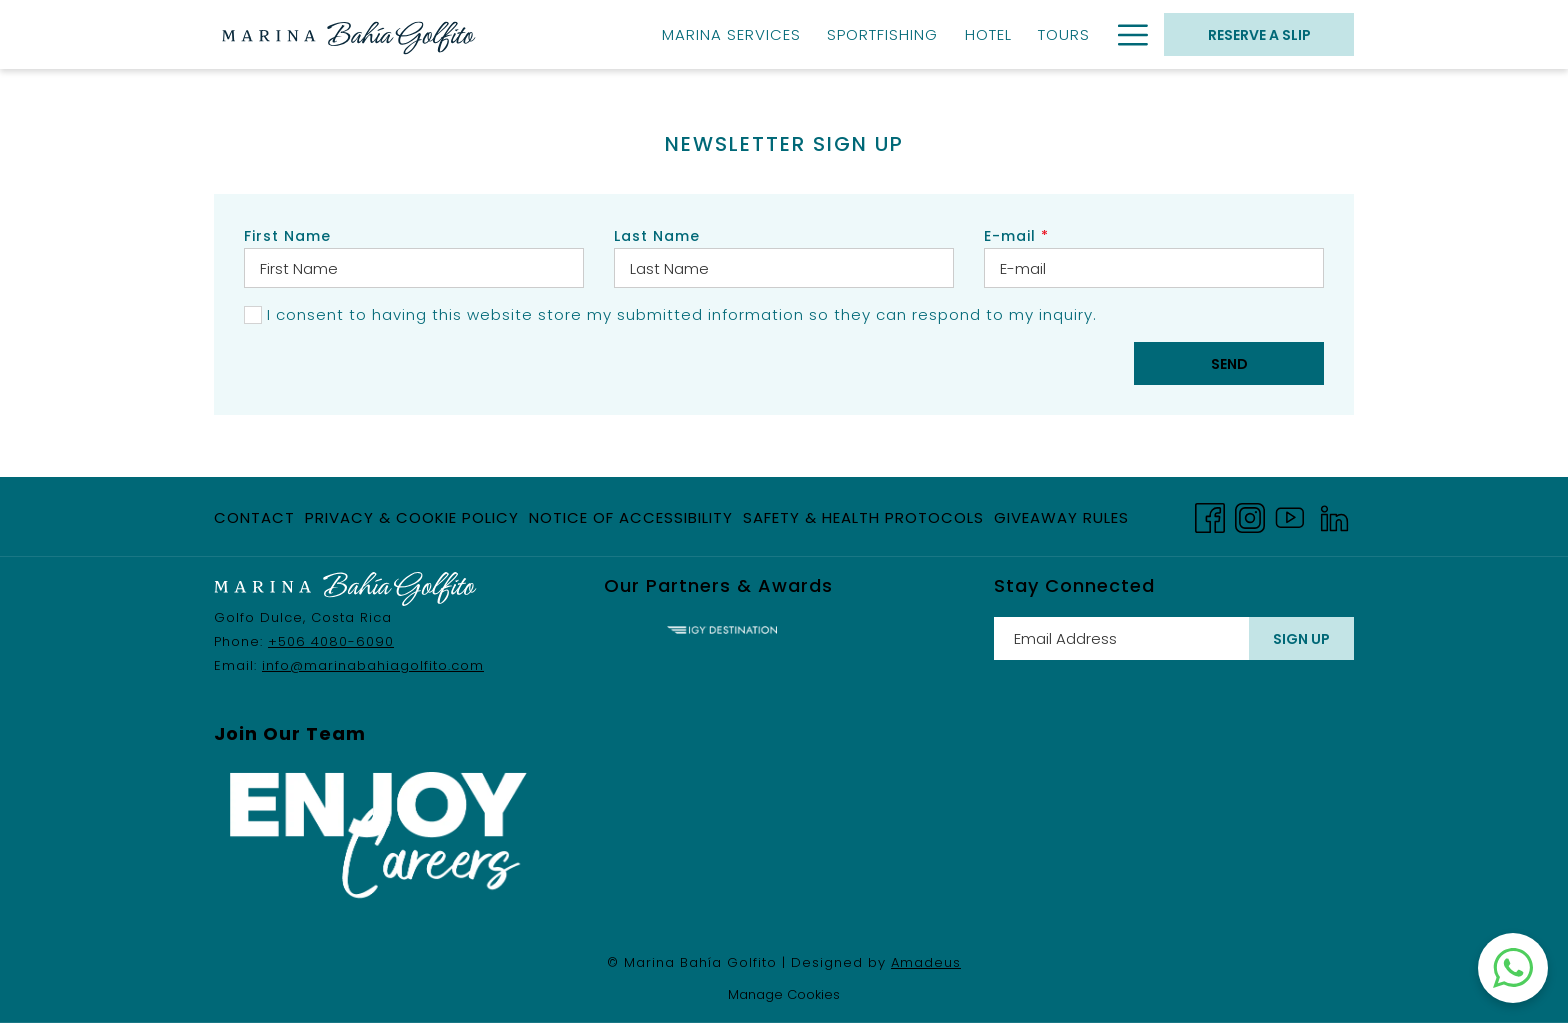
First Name (287, 236)
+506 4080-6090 (331, 641)
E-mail (1016, 236)
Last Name (657, 236)
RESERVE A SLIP (1259, 35)
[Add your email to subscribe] (1121, 638)
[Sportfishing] (882, 34)
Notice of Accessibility (631, 517)
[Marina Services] (731, 34)
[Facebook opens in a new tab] (1210, 516)
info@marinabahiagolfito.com (373, 665)
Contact (254, 517)
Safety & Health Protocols (863, 517)
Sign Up (1301, 639)
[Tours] (1064, 34)
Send (1229, 364)
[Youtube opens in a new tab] (1290, 516)
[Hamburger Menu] (1125, 34)
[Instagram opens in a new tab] (1250, 516)
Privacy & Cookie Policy (412, 517)
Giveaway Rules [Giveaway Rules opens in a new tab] (1061, 521)
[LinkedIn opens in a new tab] (1334, 516)
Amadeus (926, 962)
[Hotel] (988, 34)
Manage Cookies (784, 994)
